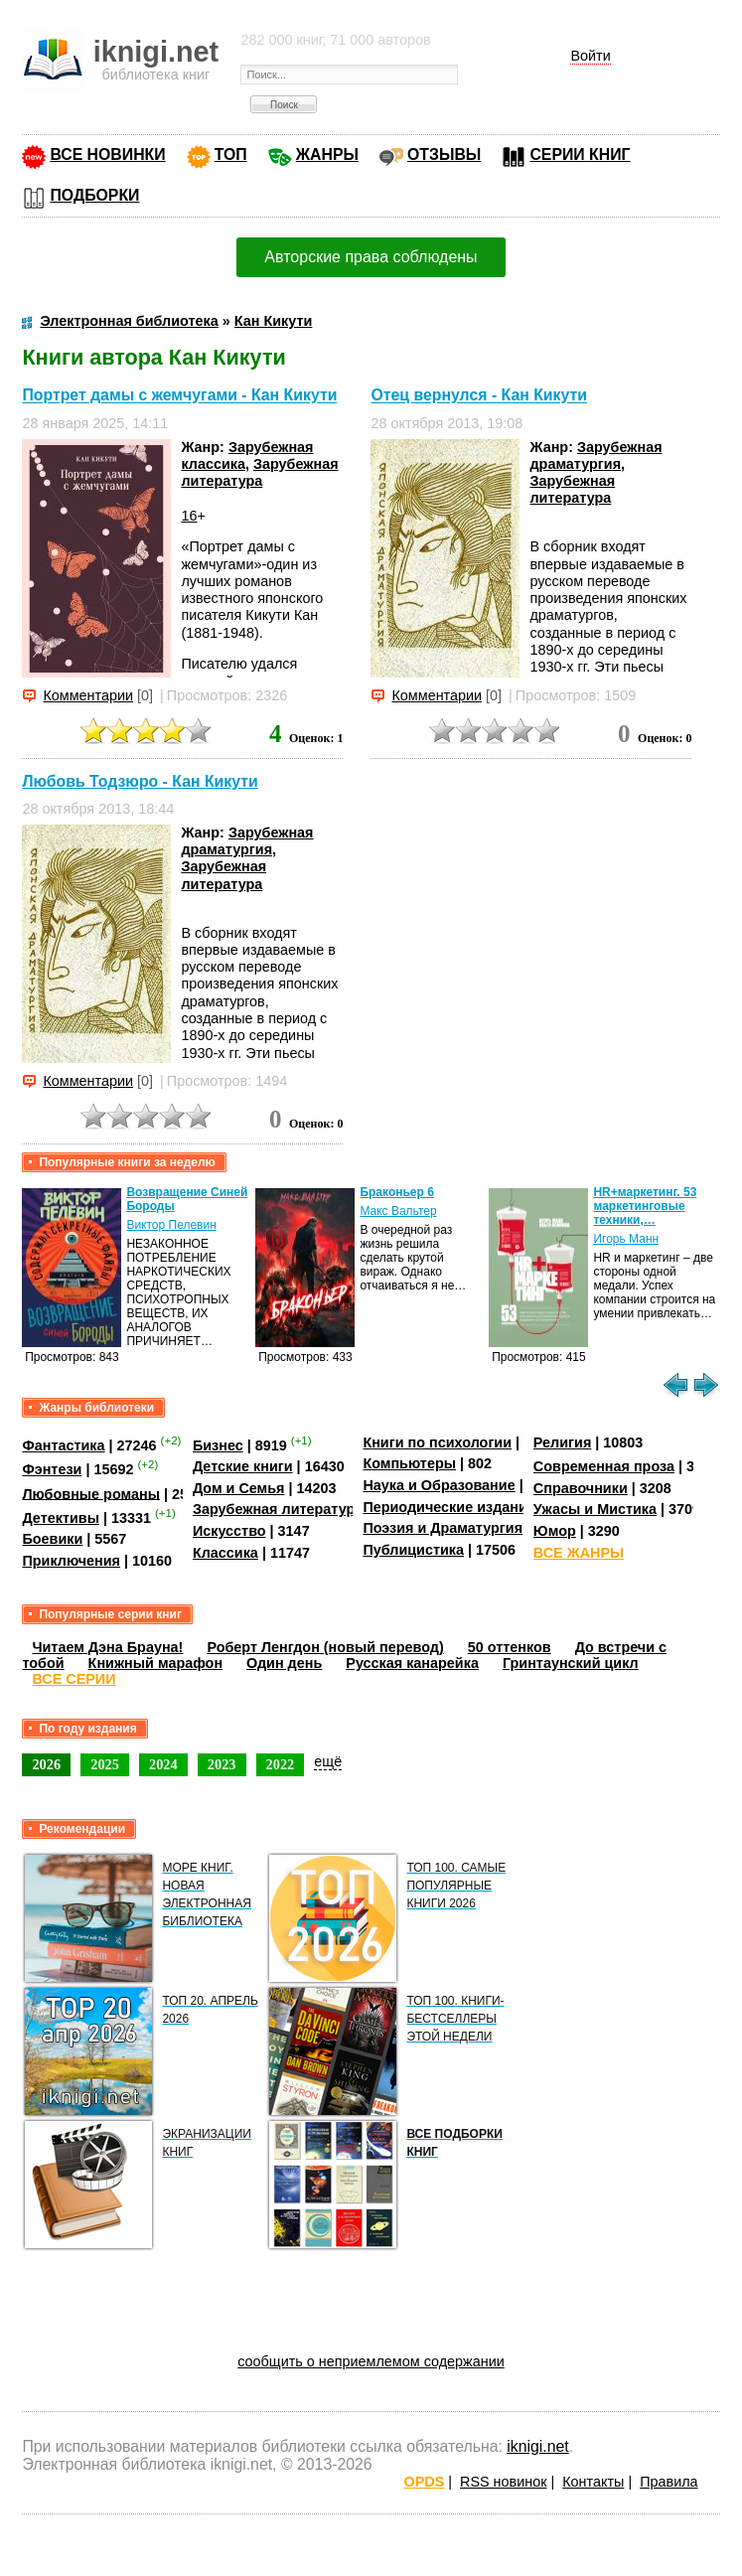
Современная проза (603, 1466)
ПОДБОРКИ (94, 195)
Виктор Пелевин (171, 1225)
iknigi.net (537, 2446)
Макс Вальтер (398, 1211)
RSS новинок (503, 2482)
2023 (222, 1764)
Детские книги (243, 1466)
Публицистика (413, 1550)
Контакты (593, 2482)
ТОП (231, 154)
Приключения (71, 1561)
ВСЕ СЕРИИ (73, 1679)
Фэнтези (51, 1469)
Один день (284, 1663)
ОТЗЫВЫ (444, 154)
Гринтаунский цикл (571, 1663)
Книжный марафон (155, 1663)
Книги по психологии (437, 1442)
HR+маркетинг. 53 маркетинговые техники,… (644, 1206)
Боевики (52, 1539)
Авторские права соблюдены (370, 256)
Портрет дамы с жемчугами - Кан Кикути (179, 395)
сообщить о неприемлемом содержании (371, 2361)
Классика (225, 1553)
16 (189, 516)
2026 (46, 1764)
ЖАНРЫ (327, 154)
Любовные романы (91, 1493)
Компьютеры (409, 1463)
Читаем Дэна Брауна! (107, 1647)
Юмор (554, 1531)
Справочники (580, 1488)
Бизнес (218, 1445)
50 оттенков (509, 1647)
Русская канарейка (412, 1663)
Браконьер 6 (396, 1192)
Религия (562, 1442)
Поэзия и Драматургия (442, 1528)
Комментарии (88, 695)
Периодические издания (449, 1507)
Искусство (229, 1531)
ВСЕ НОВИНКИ (107, 154)
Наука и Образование (439, 1485)
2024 (163, 1764)
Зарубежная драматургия (595, 455)
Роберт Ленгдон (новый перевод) (325, 1647)
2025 (104, 1764)
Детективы (60, 1518)
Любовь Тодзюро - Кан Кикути (139, 781)
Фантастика (63, 1445)
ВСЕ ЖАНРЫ (578, 1553)
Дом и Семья (239, 1488)
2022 (280, 1764)
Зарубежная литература (259, 472)
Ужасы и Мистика (595, 1509)
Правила (668, 2482)
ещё (328, 1761)
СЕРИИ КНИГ (579, 154)
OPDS (424, 2482)
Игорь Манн (626, 1239)
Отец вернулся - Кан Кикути (479, 395)
